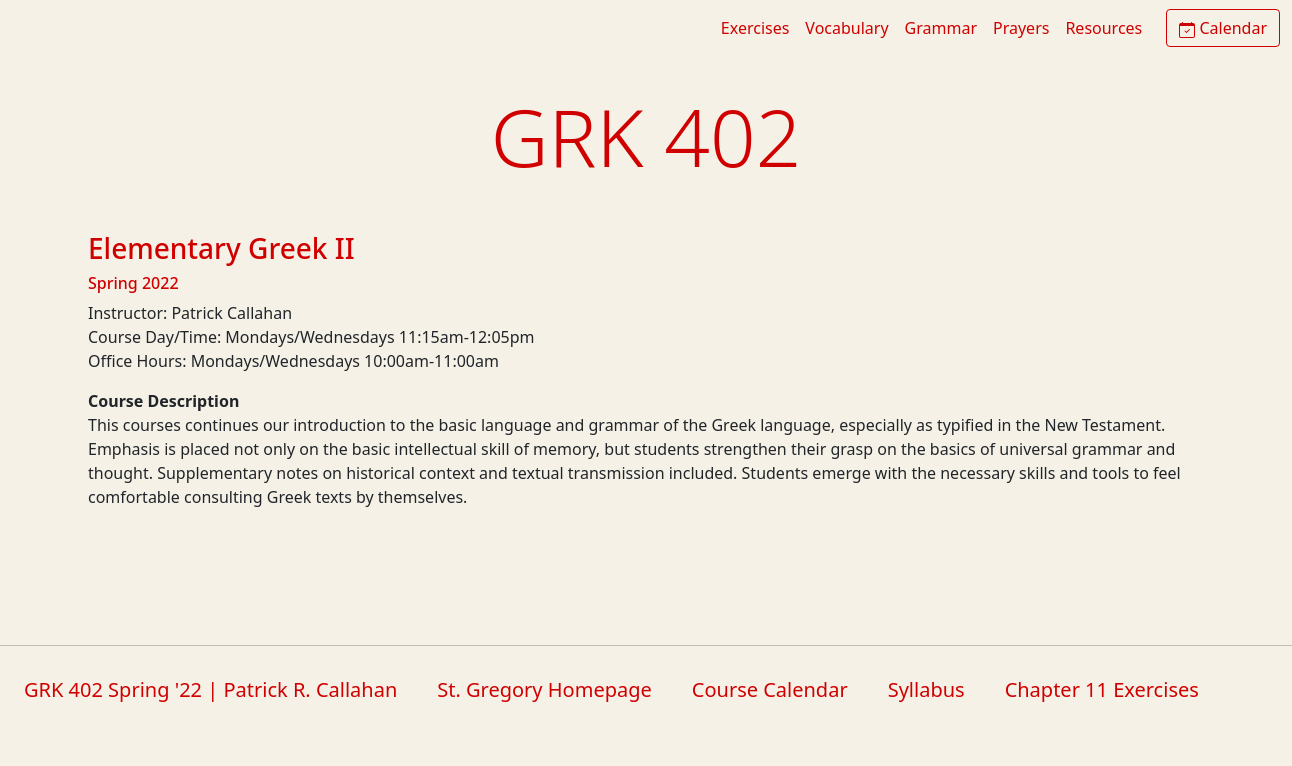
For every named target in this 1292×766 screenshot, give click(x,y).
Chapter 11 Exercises (1102, 689)
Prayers (1021, 28)
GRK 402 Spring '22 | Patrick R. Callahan (210, 689)
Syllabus (926, 689)
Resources (1103, 28)
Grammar (941, 28)
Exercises (755, 28)
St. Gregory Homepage (544, 689)
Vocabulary (846, 28)
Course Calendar (770, 689)
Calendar (1223, 28)
